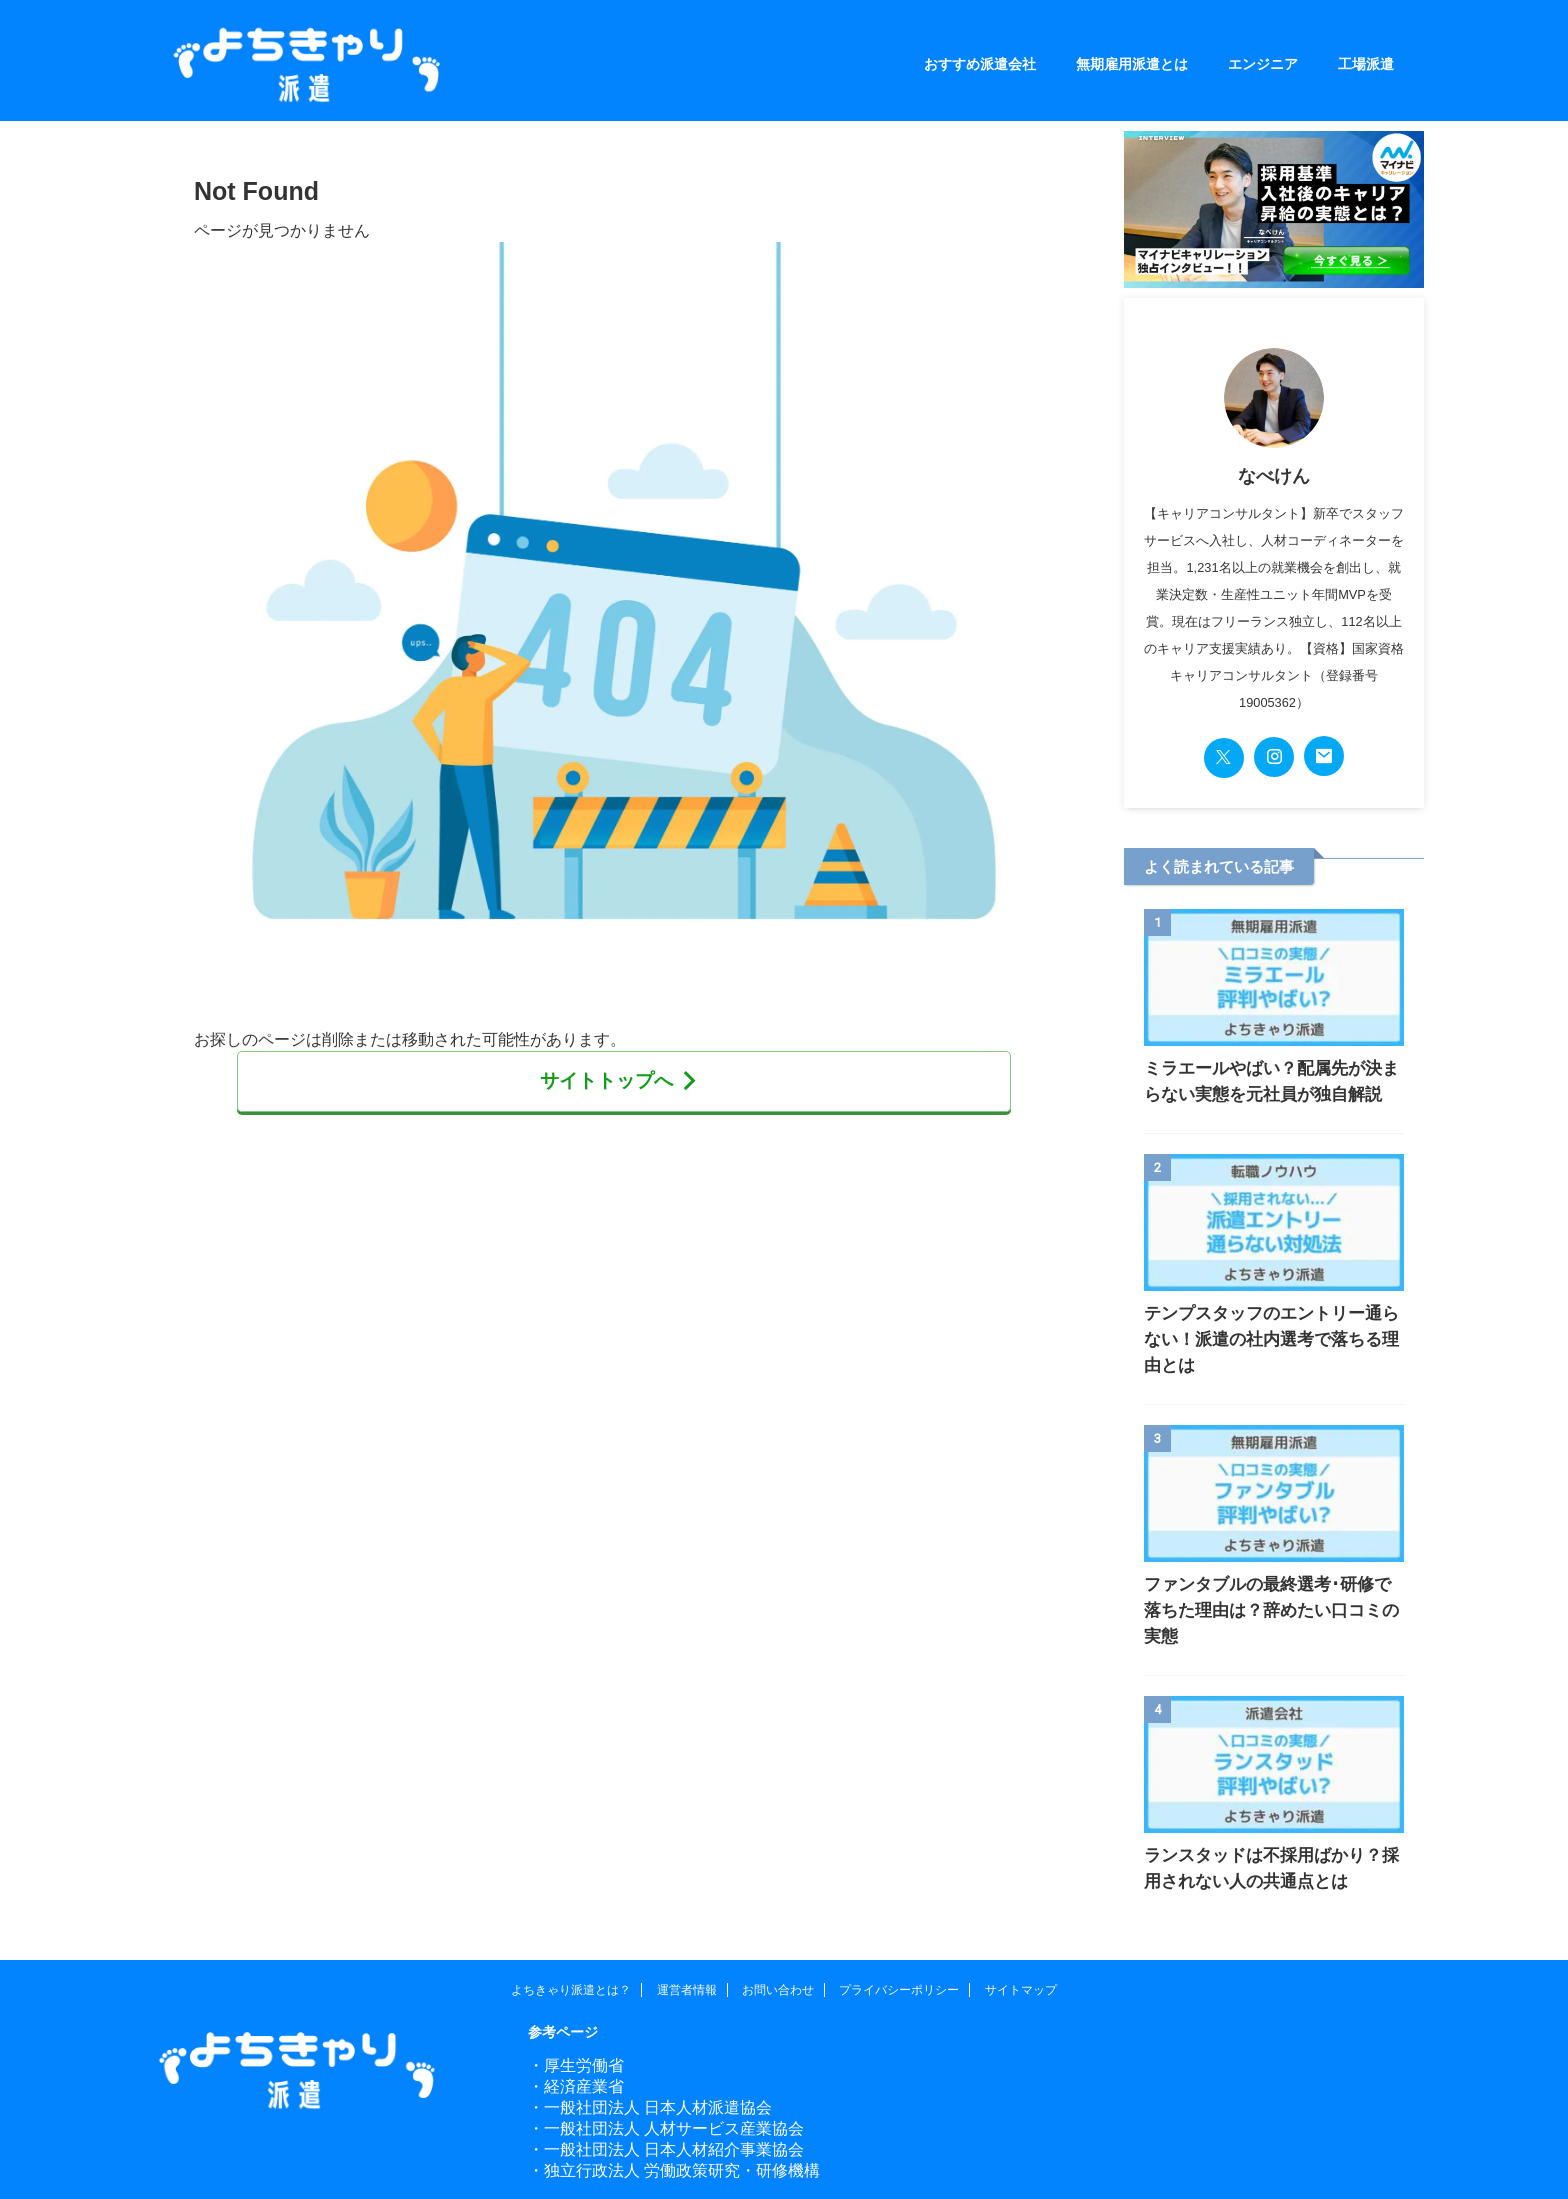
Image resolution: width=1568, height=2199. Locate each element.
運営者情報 (687, 1938)
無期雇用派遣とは (1132, 64)
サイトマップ (1021, 1938)
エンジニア (1263, 64)
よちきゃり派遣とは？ (571, 1938)
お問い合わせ (778, 1938)
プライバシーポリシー (899, 1938)
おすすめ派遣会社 (980, 64)
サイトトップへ (619, 1078)
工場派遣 (1366, 64)
